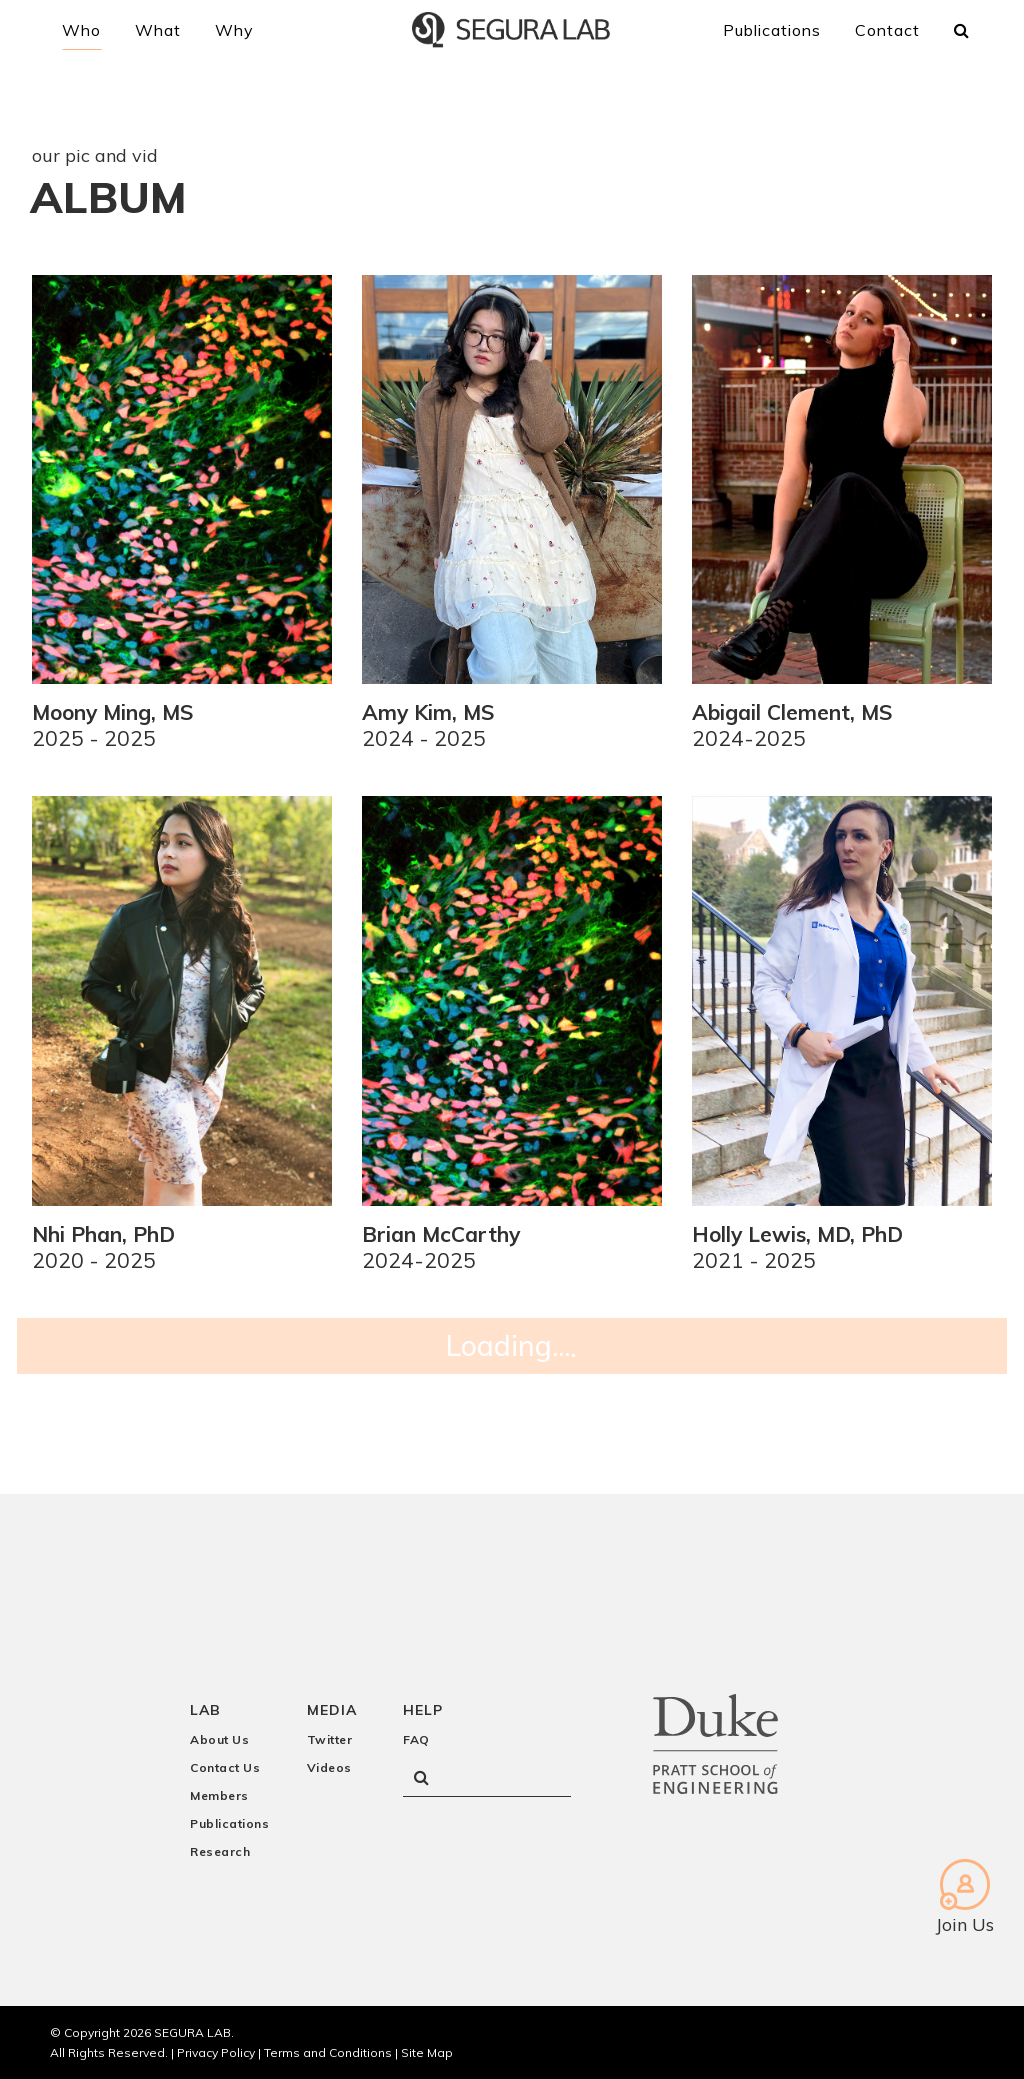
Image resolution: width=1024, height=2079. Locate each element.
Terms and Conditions (328, 2034)
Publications (229, 1805)
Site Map (427, 2034)
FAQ (416, 1721)
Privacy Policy (216, 2034)
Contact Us (225, 1749)
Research (220, 1833)
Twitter (330, 1721)
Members (219, 1777)
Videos (329, 1749)
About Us (219, 1721)
